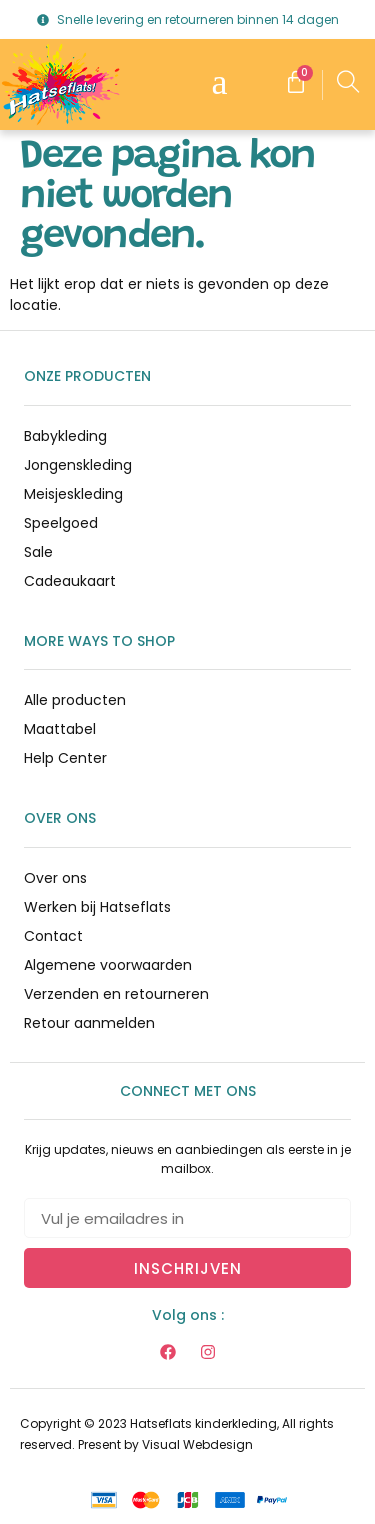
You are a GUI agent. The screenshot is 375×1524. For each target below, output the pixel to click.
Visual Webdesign (197, 1444)
